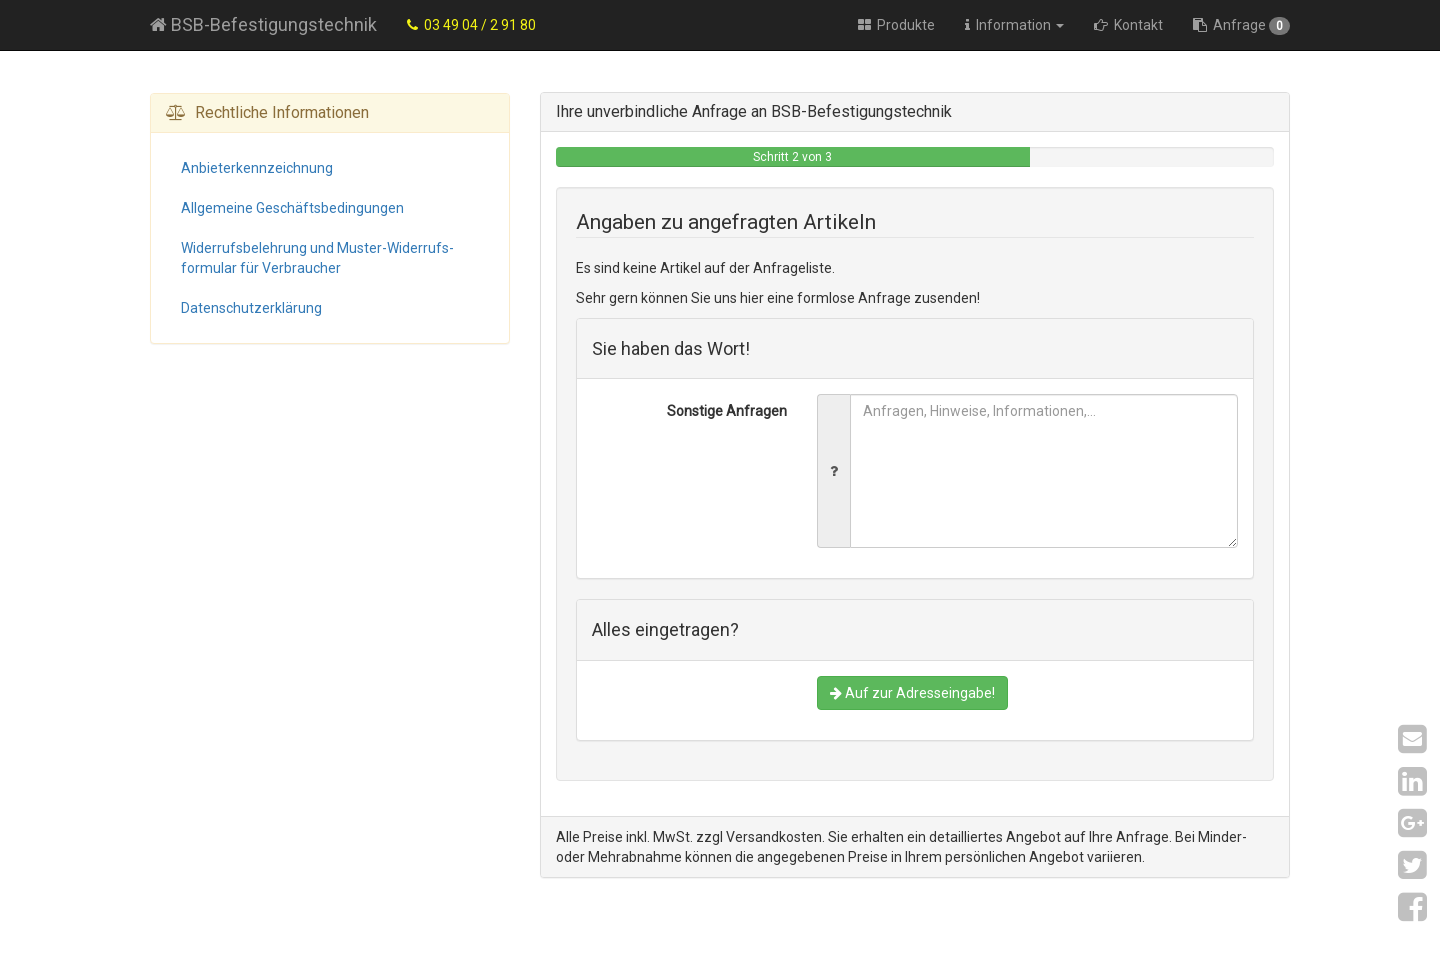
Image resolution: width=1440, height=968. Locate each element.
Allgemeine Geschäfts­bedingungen (292, 208)
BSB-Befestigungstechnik (263, 24)
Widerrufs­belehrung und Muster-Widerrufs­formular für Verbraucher (317, 258)
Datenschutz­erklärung (251, 308)
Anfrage (1241, 26)
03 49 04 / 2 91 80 (471, 25)
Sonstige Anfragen (727, 411)
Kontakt (1128, 25)
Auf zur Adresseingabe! (912, 693)
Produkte (896, 25)
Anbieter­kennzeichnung (257, 168)
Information (1014, 25)
